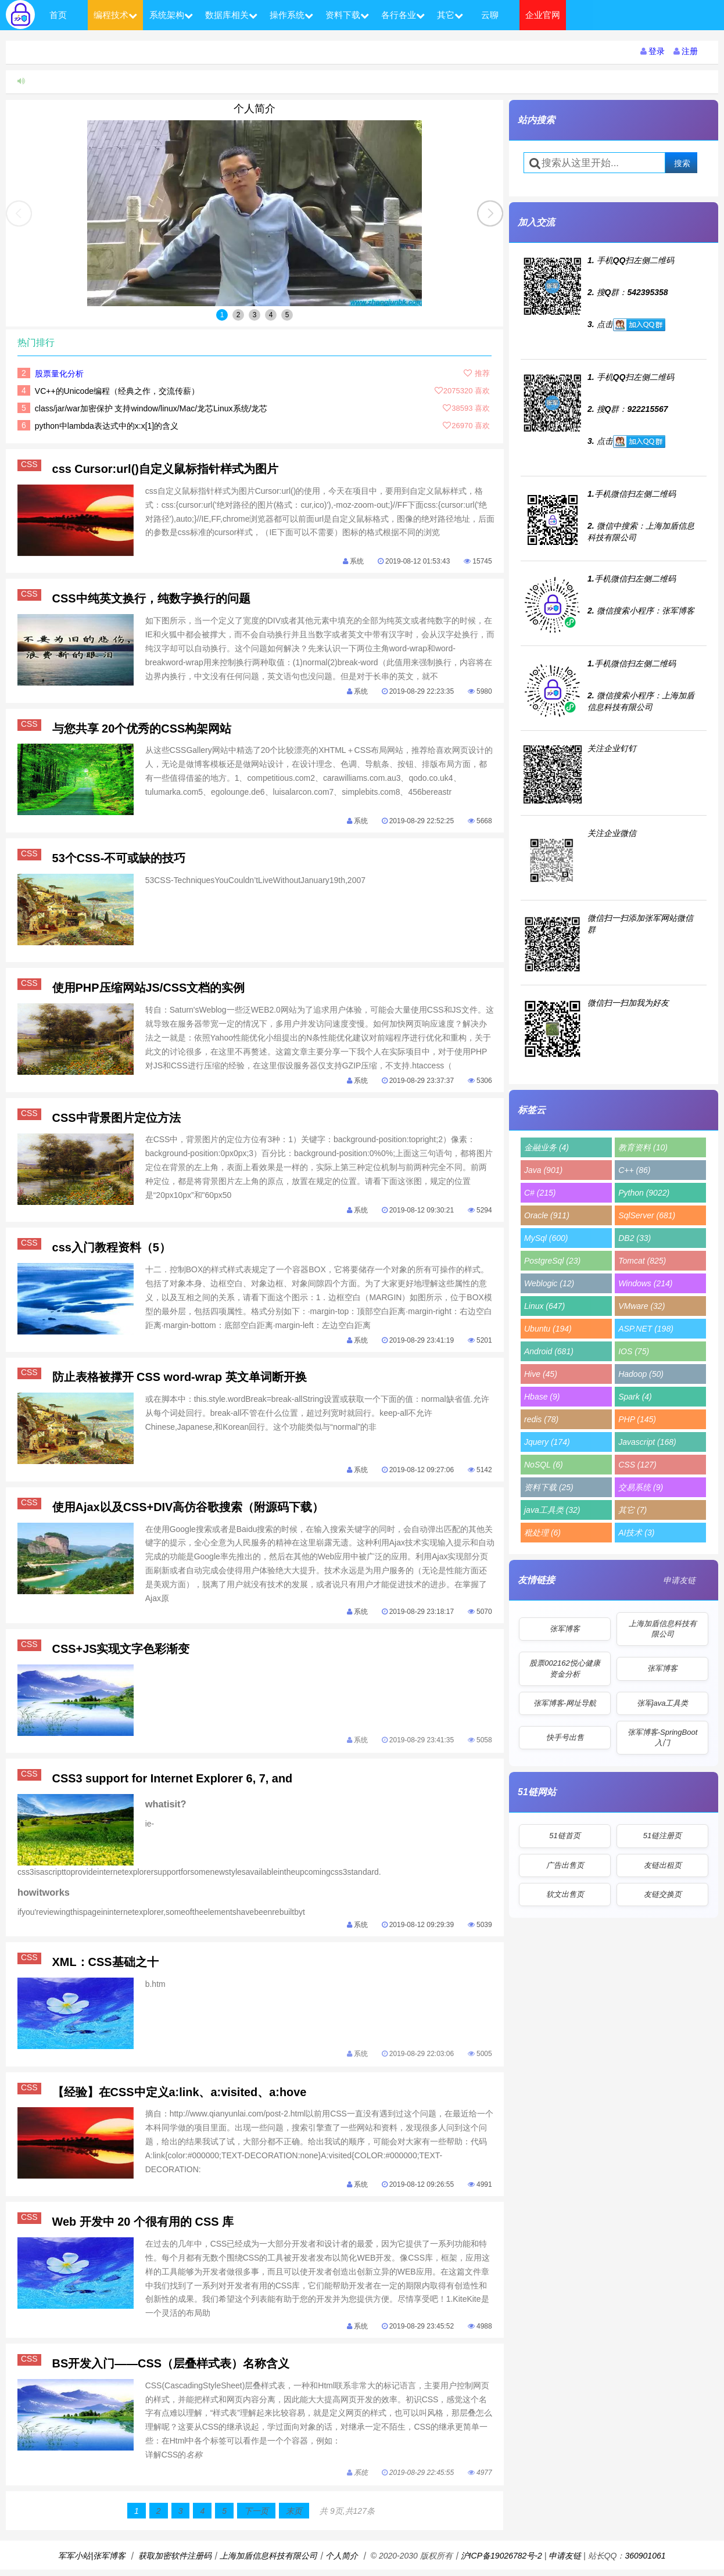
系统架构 (171, 15)
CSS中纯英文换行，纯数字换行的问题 (151, 599)
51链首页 (564, 1835)
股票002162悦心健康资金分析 (564, 1668)
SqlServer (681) (646, 1215)
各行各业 (403, 15)
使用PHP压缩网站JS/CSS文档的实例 (148, 989)
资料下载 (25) (549, 1487)
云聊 (490, 15)
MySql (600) (546, 1238)
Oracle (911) (546, 1215)
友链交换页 (663, 1894)
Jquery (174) (547, 1442)
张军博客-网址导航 (564, 1703)
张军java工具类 (663, 1703)
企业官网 (542, 15)
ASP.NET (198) (645, 1328)
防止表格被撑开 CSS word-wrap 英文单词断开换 (179, 1379)
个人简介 (254, 108)
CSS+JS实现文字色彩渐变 (121, 1652)
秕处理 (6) (542, 1532)
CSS (31, 464)
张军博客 (565, 1628)
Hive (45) (540, 1374)
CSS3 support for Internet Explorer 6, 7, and (173, 1782)
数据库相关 (231, 15)
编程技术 (115, 15)
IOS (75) (633, 1351)
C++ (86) (634, 1170)
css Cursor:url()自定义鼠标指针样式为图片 (165, 468)
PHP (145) (637, 1419)
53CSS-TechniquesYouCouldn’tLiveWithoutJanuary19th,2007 (255, 882)
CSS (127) (637, 1464)
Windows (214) (645, 1283)
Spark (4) (635, 1396)
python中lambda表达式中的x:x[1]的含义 (106, 425)
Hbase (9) (542, 1396)
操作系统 (291, 15)
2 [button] (238, 315)
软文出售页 (565, 1894)
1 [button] (222, 315)
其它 (450, 15)
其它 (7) (632, 1510)
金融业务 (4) (546, 1147)
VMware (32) (641, 1306)
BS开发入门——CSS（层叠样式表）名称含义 (171, 2369)
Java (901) (543, 1170)
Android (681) (549, 1351)
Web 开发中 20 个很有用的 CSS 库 (143, 2226)
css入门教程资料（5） (111, 1249)
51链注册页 (662, 1835)
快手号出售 (565, 1737)
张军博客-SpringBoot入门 (663, 1737)
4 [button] (271, 315)
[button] (490, 213)
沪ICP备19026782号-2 (501, 2562)
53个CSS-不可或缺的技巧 (119, 859)
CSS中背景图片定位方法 (116, 1119)
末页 (294, 2517)
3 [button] (255, 315)
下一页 (256, 2517)
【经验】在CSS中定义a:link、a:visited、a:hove (179, 2096)
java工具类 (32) (552, 1510)
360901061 (645, 2562)
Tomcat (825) (642, 1260)
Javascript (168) (647, 1442)
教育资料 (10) (643, 1147)
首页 (58, 15)
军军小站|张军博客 (92, 2562)
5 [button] (287, 315)
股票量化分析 (59, 373)
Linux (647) (544, 1306)
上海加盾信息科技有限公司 (663, 1628)
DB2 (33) (634, 1238)
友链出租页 (663, 1865)
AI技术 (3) (636, 1532)
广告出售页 (565, 1865)
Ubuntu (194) (548, 1328)
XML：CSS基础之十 (105, 1966)
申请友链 (679, 1580)
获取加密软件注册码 (175, 2562)
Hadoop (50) (641, 1374)
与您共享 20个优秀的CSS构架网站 (142, 729)
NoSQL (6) (543, 1464)
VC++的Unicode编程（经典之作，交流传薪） (117, 391)
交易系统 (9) (640, 1487)
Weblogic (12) (549, 1283)
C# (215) (539, 1192)
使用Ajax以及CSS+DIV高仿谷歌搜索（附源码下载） (188, 1510)
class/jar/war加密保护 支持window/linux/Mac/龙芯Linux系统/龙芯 (151, 408)
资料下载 (347, 15)
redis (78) (541, 1419)
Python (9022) (643, 1192)
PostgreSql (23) (552, 1260)
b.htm (155, 1989)
